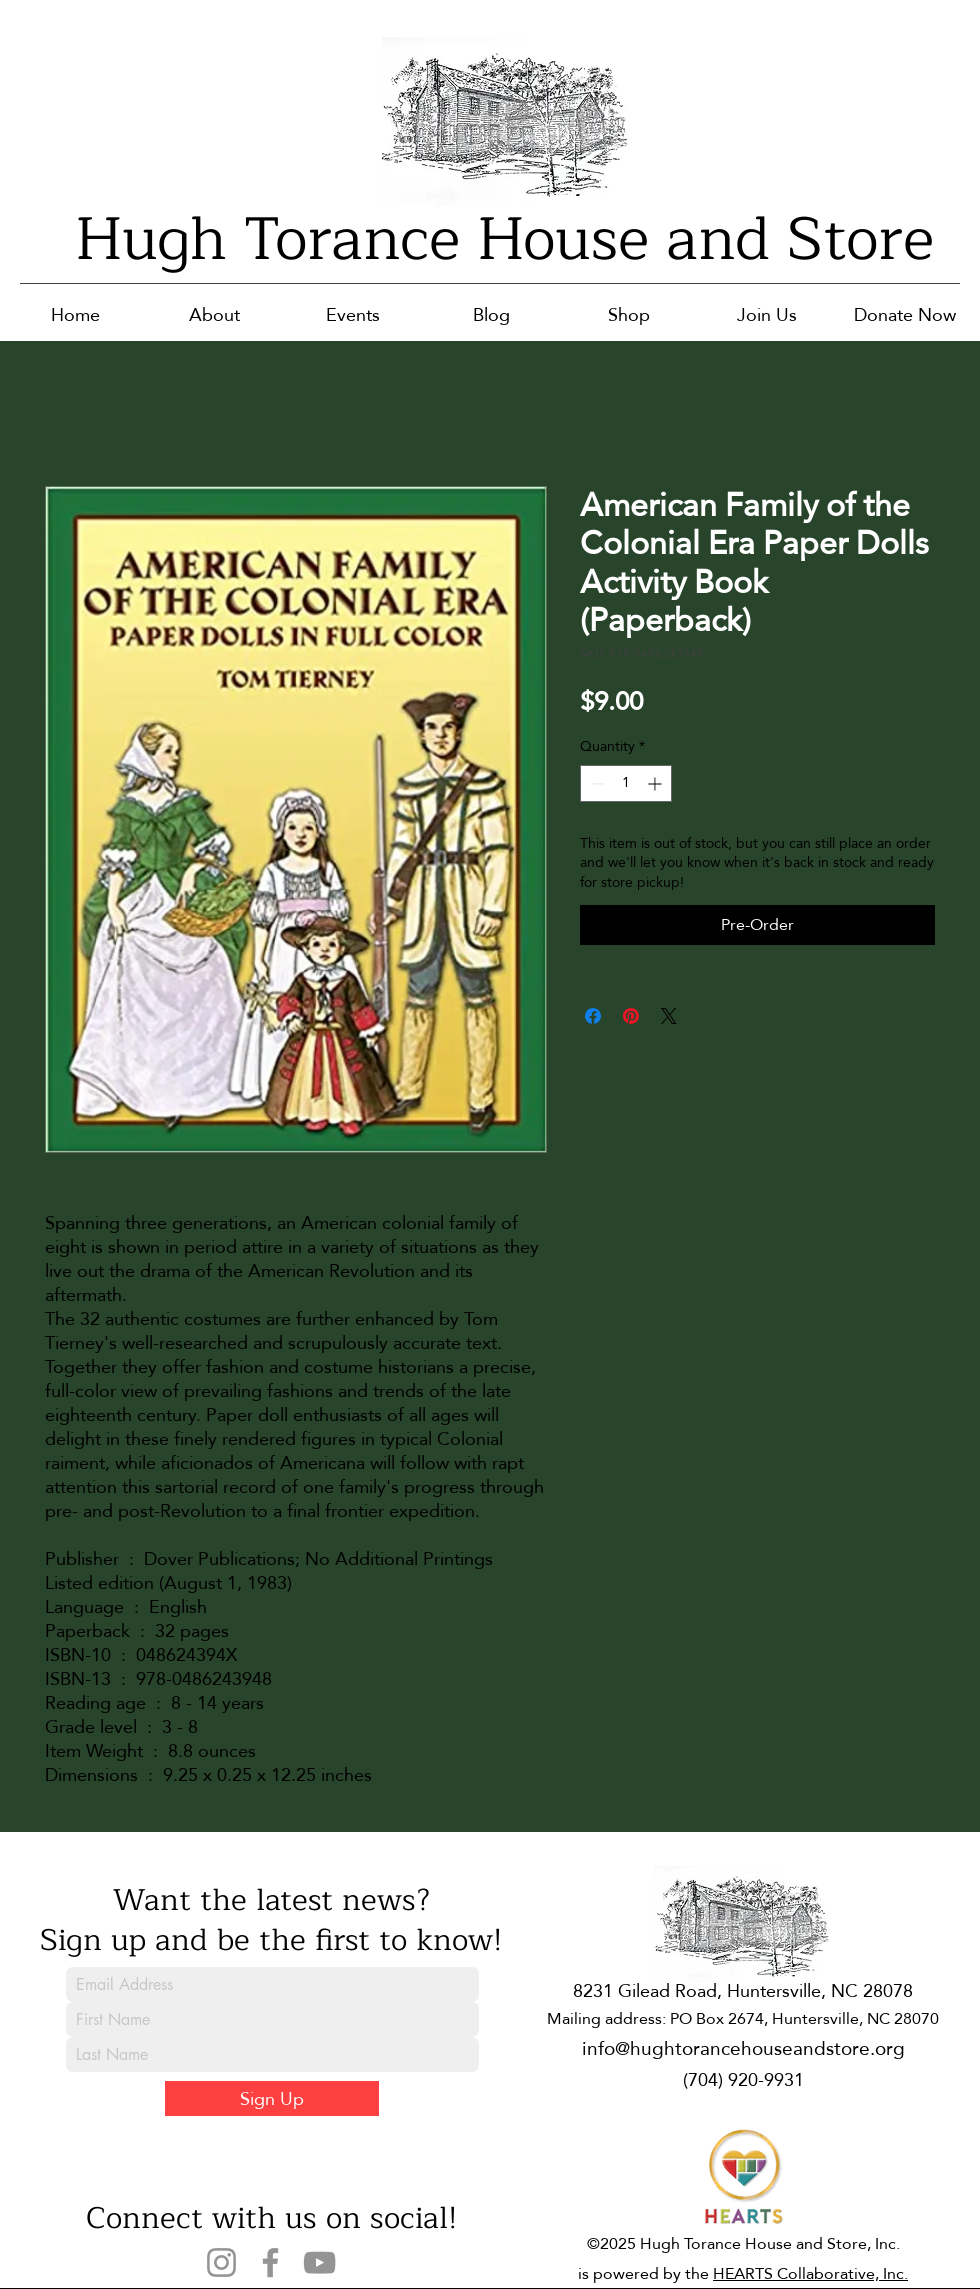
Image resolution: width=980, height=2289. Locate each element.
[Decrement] (595, 783)
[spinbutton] (626, 783)
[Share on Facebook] (593, 1016)
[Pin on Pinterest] (631, 1016)
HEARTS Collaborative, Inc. (810, 2273)
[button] (214, 314)
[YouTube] (319, 2262)
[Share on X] (669, 1016)
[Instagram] (221, 2262)
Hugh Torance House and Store (504, 239)
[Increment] (656, 783)
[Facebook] (270, 2262)
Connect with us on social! (271, 2218)
